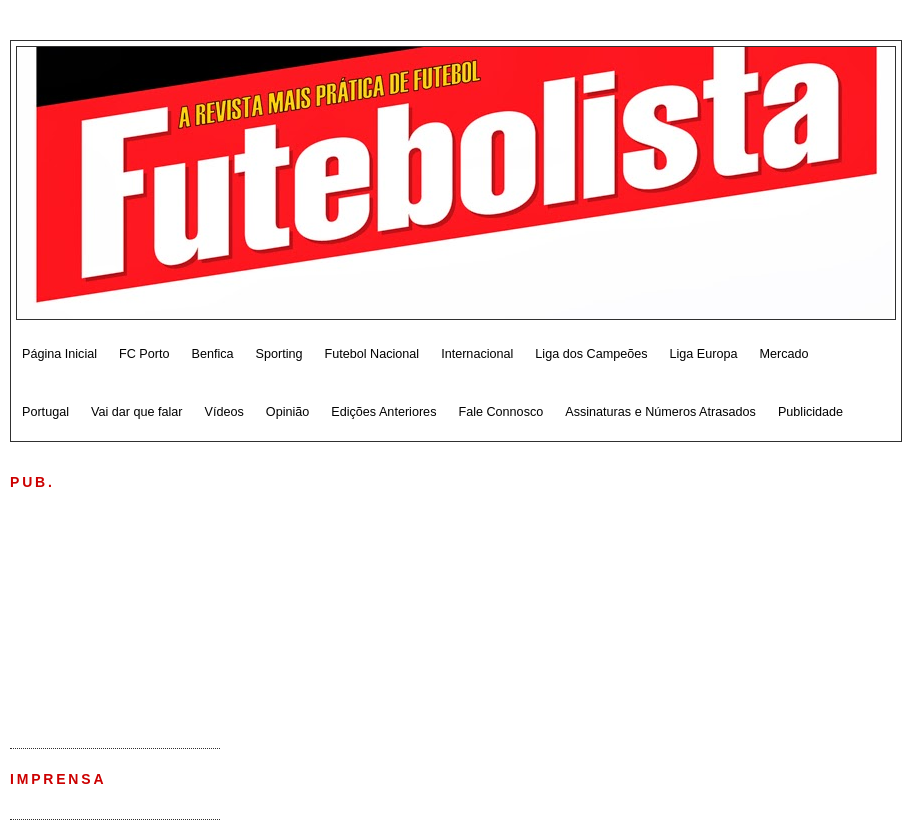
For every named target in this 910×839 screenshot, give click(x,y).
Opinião (287, 412)
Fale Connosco (500, 412)
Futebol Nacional (372, 354)
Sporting (279, 354)
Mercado (784, 354)
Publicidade (810, 412)
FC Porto (144, 354)
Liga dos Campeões (591, 354)
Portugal (45, 412)
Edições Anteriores (383, 412)
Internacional (477, 354)
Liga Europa (704, 354)
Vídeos (224, 412)
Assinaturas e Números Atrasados (660, 412)
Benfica (212, 354)
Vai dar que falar (137, 412)
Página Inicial (59, 354)
